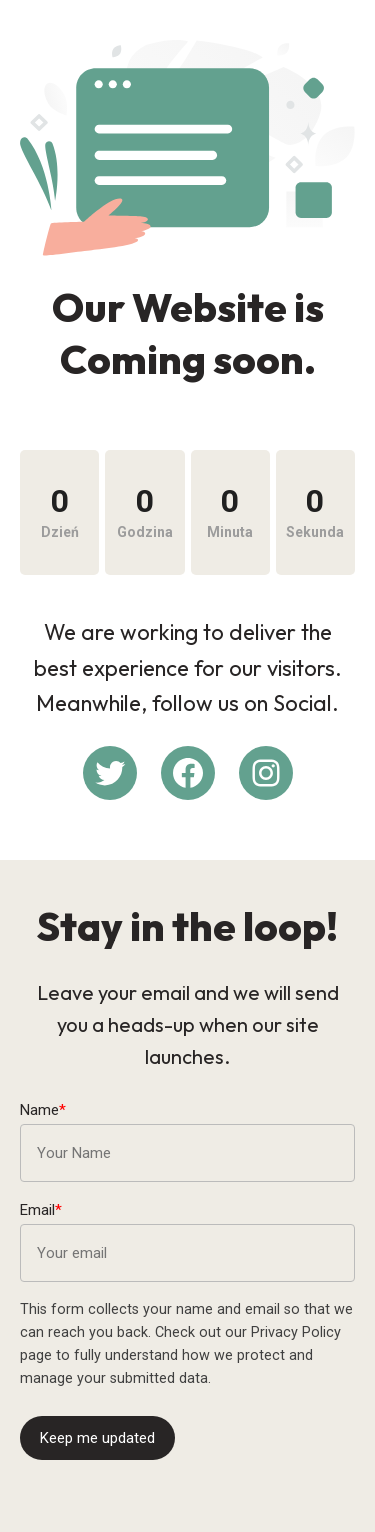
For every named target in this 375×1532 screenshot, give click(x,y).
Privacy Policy (296, 1332)
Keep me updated (97, 1438)
